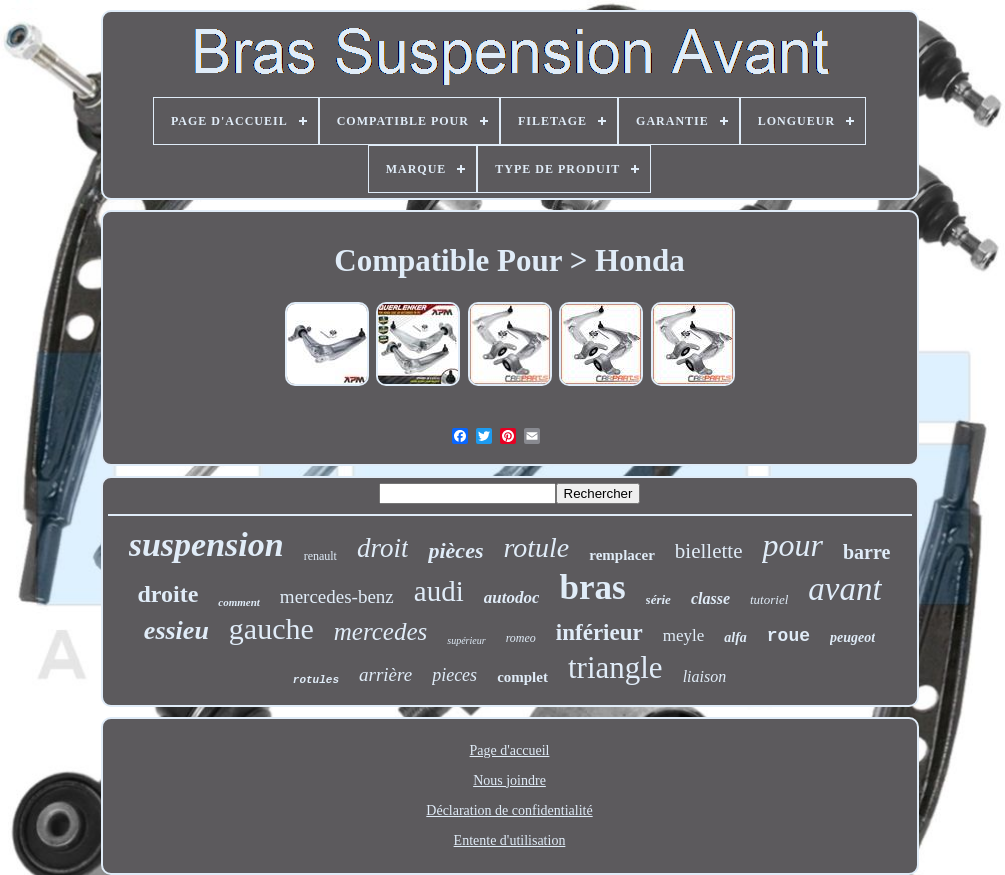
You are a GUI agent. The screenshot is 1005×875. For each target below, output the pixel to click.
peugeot (852, 637)
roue (788, 636)
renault (320, 556)
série (658, 599)
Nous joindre (509, 780)
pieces (454, 675)
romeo (521, 638)
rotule (536, 547)
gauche (271, 628)
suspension (206, 544)
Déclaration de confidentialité (509, 810)
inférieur (599, 632)
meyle (684, 635)
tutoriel (769, 599)
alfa (735, 637)
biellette (709, 551)
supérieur (466, 640)
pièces (455, 550)
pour (792, 545)
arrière (385, 674)
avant (844, 589)
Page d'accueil (510, 750)
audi (439, 591)
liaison (705, 676)
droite (167, 594)
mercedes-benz (337, 596)
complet (522, 677)
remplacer (622, 555)
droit (383, 548)
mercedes (380, 631)
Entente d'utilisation (510, 840)
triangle (615, 667)
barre (866, 552)
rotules (316, 680)
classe (710, 598)
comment (239, 602)
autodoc (512, 597)
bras (592, 587)
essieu (176, 630)
